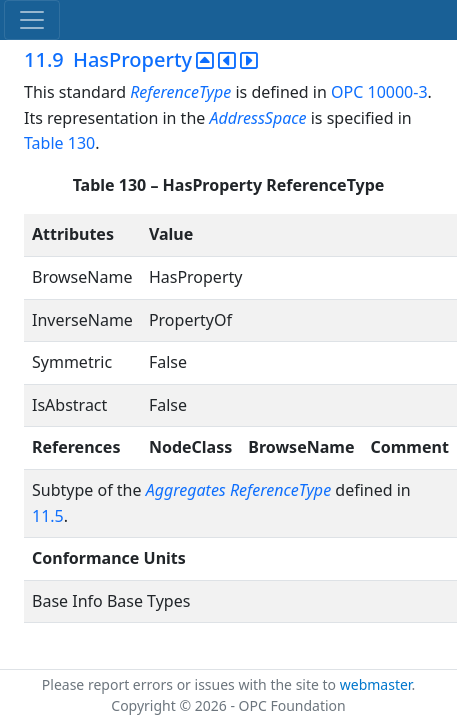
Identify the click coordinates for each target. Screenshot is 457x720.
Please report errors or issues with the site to (191, 684)
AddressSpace (257, 118)
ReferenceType (180, 92)
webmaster (376, 684)
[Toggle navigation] (32, 20)
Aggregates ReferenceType (238, 490)
